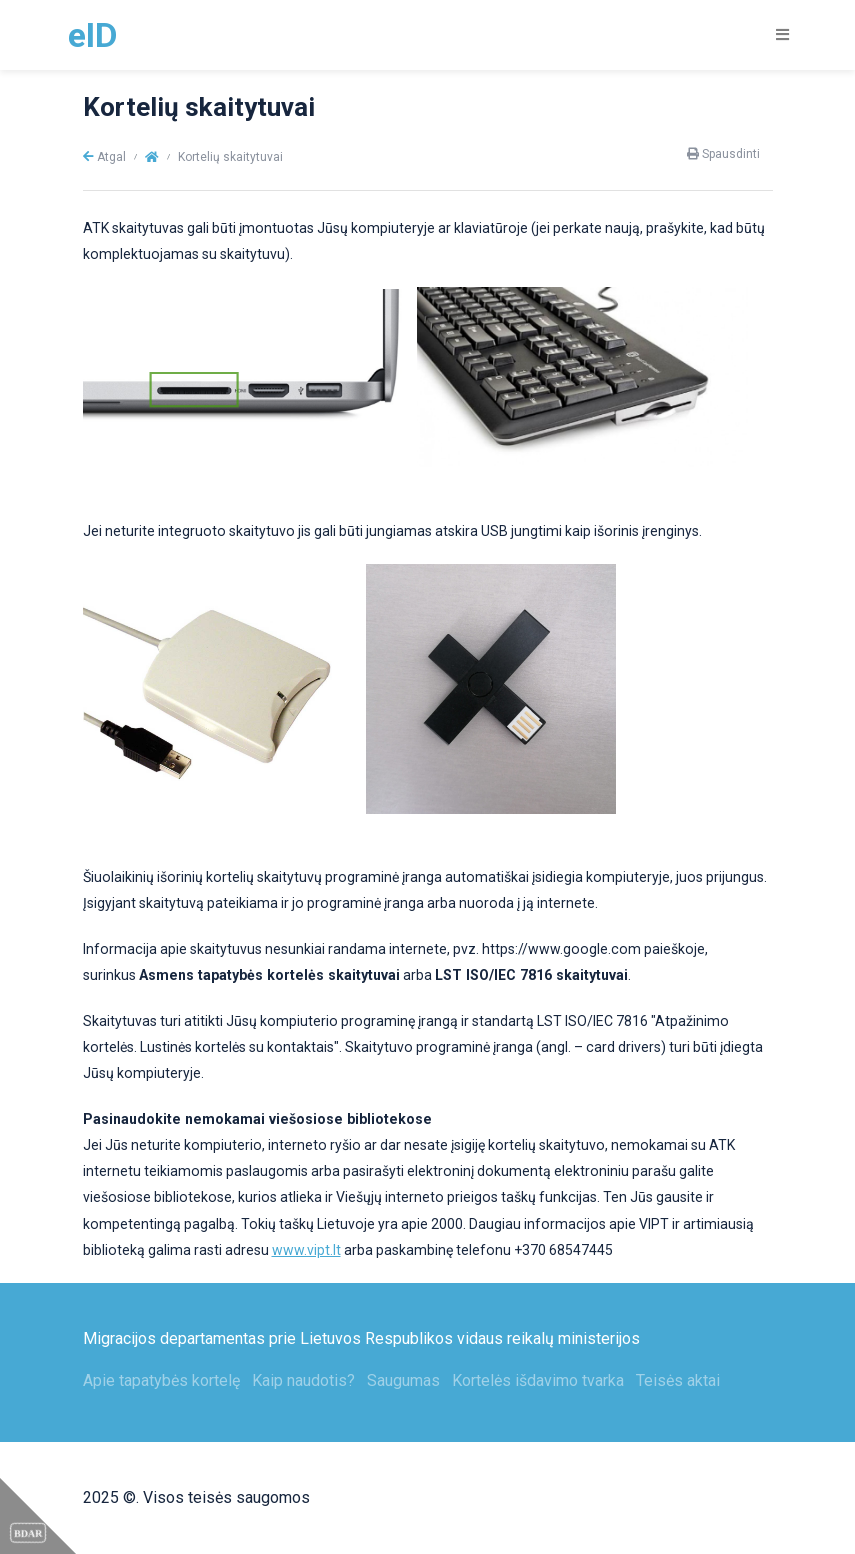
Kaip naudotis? (303, 1380)
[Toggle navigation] (776, 34)
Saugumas (403, 1380)
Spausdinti (723, 154)
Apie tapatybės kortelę (161, 1380)
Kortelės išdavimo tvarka (538, 1380)
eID (92, 35)
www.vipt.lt (306, 1250)
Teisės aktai (678, 1380)
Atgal (104, 157)
